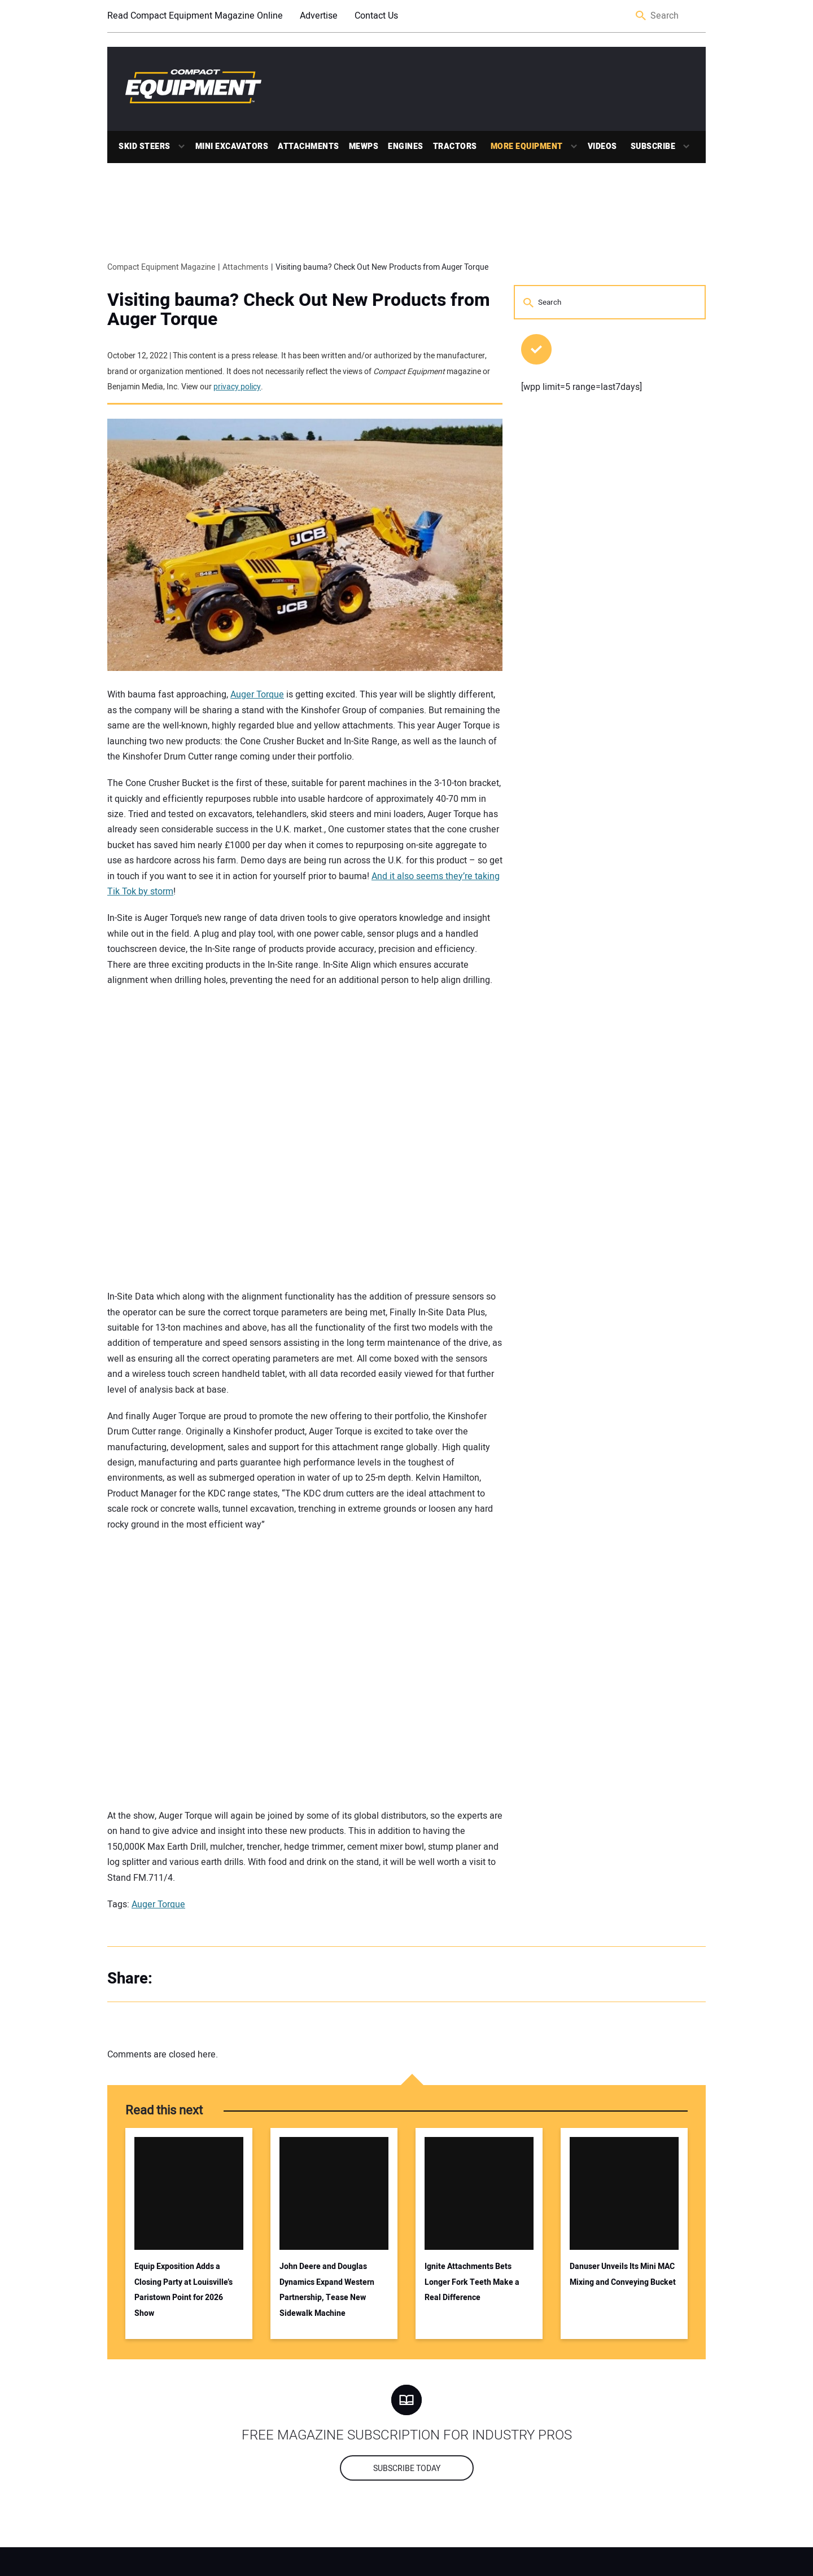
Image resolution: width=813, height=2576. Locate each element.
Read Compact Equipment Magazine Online (195, 16)
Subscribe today (406, 2468)
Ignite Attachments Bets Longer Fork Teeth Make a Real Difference (472, 2282)
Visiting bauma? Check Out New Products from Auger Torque (298, 310)
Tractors (455, 146)
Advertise (319, 16)
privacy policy (237, 387)
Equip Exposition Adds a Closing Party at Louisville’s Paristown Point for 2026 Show (183, 2290)
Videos (602, 146)
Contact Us (376, 16)
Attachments (308, 146)
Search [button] (641, 16)
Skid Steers (145, 146)
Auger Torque (257, 694)
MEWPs (364, 146)
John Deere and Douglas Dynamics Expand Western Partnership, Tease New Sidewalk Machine (326, 2290)
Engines (405, 146)
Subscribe (653, 146)
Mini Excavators (232, 146)
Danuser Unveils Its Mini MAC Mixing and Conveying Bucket (623, 2274)
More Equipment (527, 146)
